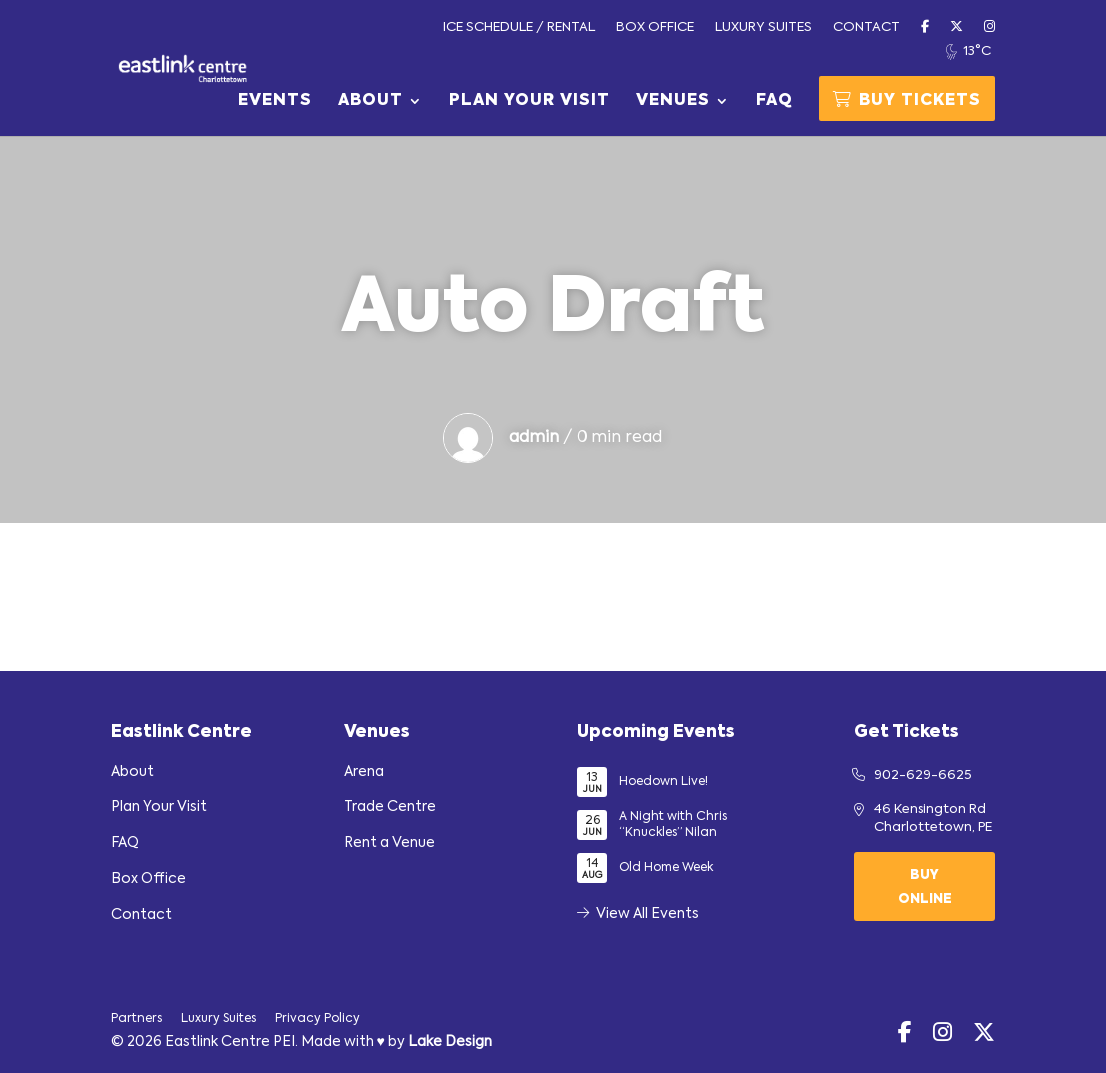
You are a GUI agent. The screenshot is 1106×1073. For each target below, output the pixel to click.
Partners (136, 1019)
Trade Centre (390, 807)
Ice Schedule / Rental (519, 27)
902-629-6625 (923, 775)
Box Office (655, 27)
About (370, 101)
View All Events (638, 914)
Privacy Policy (317, 1019)
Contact (866, 27)
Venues (673, 101)
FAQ (774, 101)
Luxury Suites (763, 27)
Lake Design (450, 1042)
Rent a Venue (389, 843)
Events (275, 101)
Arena (364, 772)
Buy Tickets (907, 100)
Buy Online (925, 887)
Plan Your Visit (529, 101)
